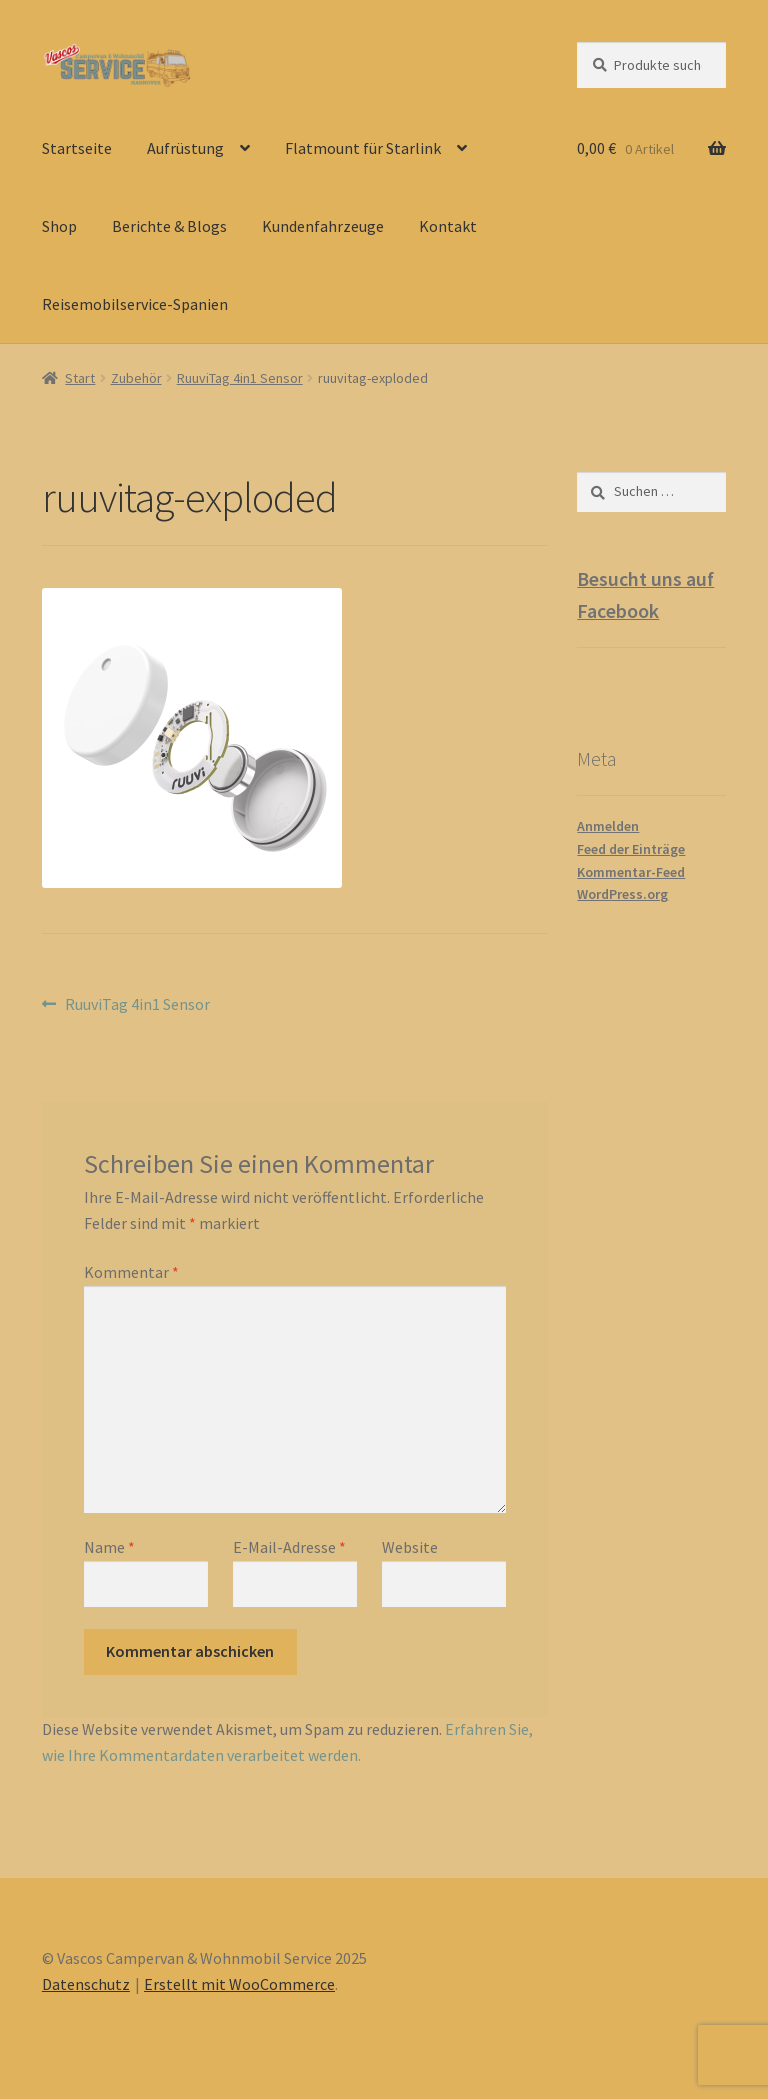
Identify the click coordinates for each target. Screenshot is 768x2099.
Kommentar (131, 1272)
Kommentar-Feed (631, 872)
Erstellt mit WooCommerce (239, 1984)
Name (109, 1547)
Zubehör (136, 378)
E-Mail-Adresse (289, 1547)
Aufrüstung (185, 148)
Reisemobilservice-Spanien (135, 304)
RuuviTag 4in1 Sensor (240, 378)
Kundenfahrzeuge (323, 226)
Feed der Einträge (631, 849)
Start (80, 378)
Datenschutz (86, 1984)
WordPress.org (622, 894)
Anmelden (608, 826)
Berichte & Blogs (169, 226)
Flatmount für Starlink (363, 148)
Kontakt (448, 226)
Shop (59, 226)
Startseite (77, 148)
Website (410, 1547)
